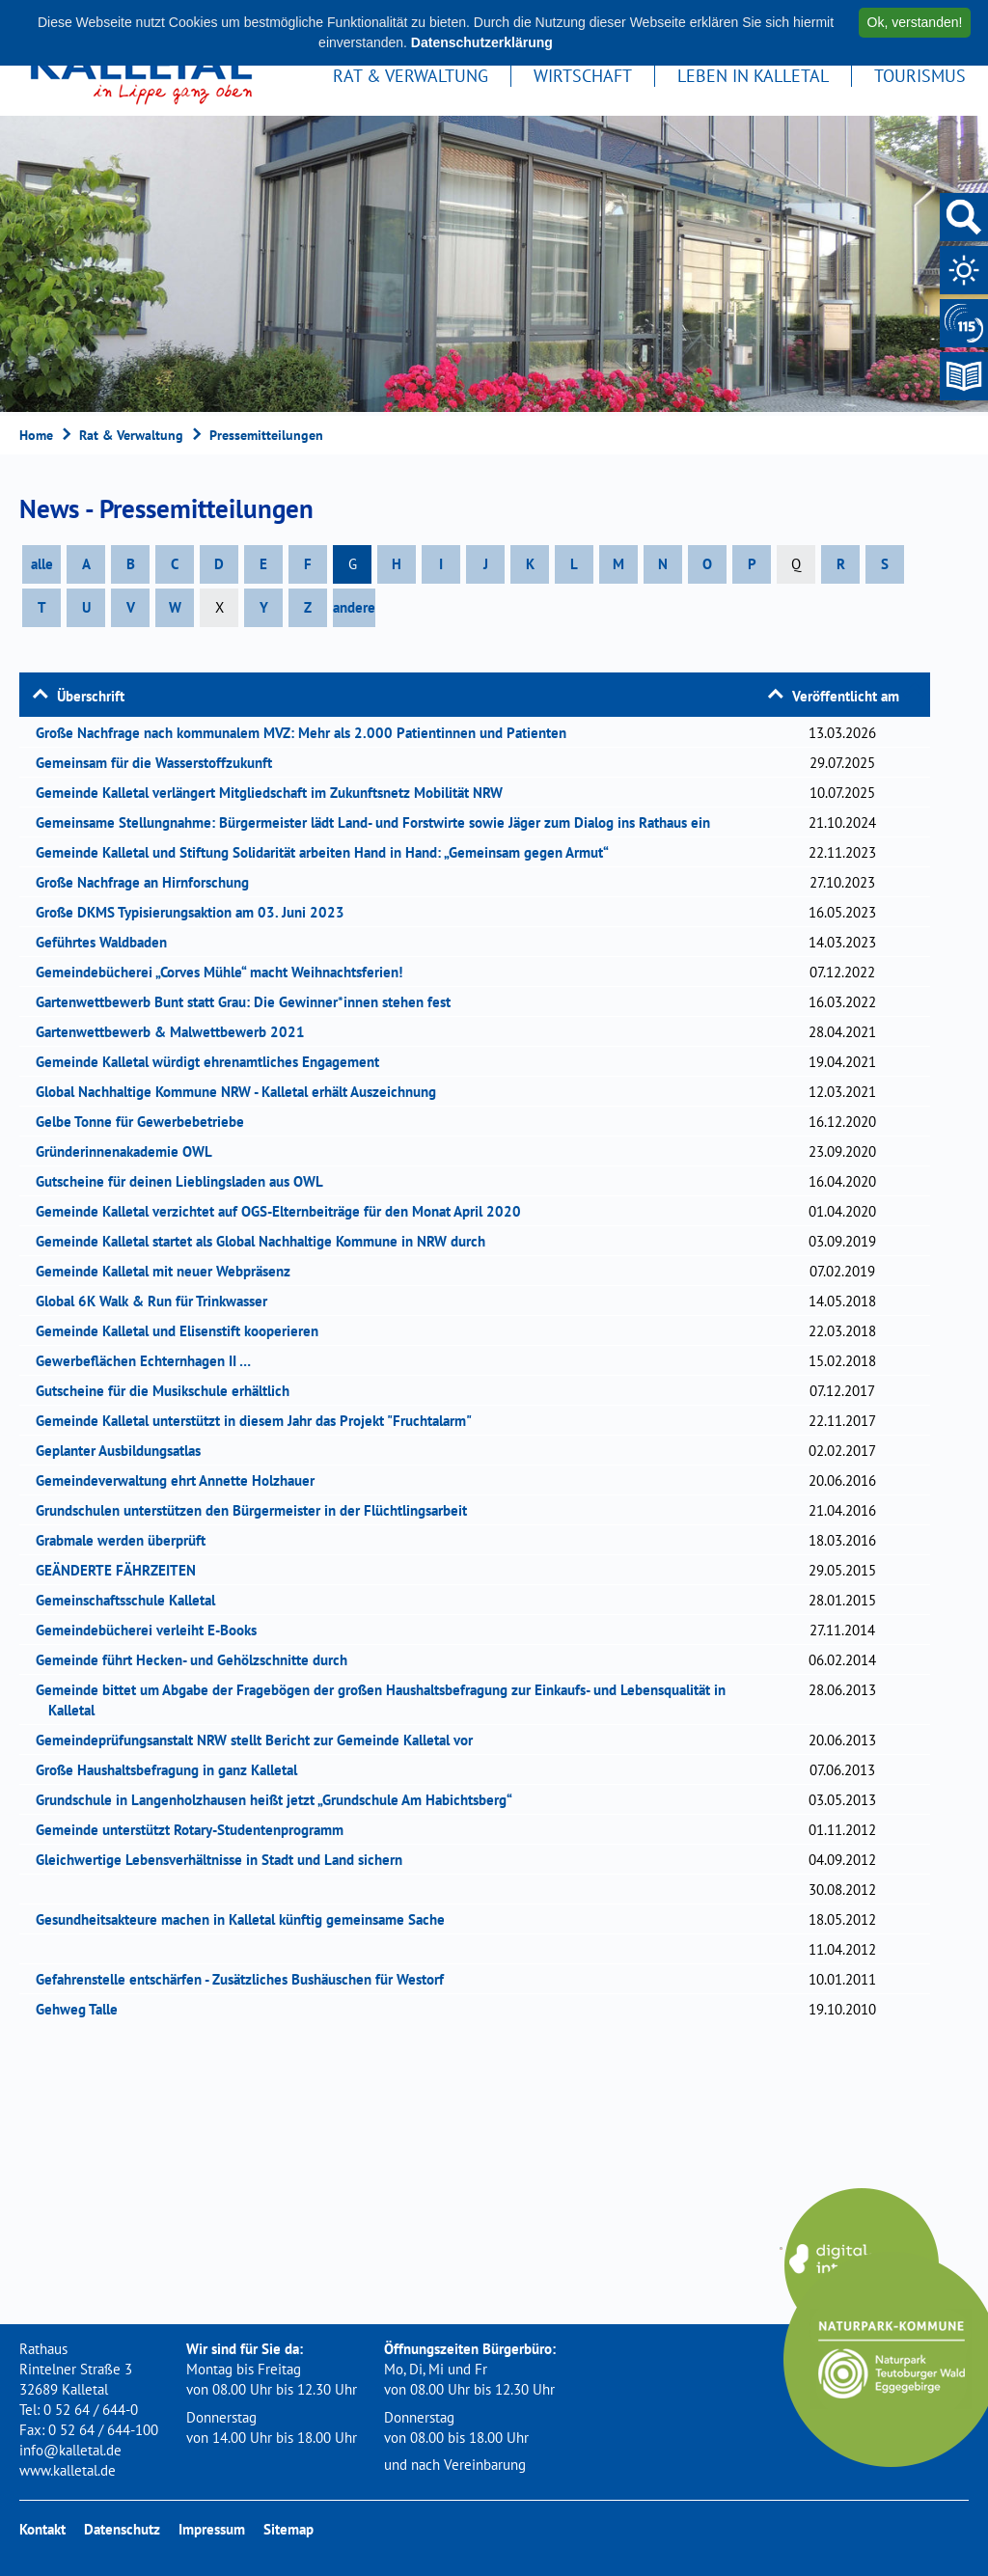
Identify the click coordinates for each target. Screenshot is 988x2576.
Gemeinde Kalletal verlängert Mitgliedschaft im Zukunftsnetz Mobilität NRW (275, 792)
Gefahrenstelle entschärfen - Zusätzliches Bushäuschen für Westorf (246, 1979)
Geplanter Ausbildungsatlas (124, 1450)
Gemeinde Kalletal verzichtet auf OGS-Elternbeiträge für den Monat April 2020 (284, 1211)
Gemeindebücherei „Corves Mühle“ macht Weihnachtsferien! (225, 972)
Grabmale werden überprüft (127, 1540)
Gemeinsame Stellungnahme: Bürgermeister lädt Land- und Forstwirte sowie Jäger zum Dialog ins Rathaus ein (379, 822)
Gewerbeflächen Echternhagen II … (149, 1361)
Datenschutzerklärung (482, 42)
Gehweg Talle (83, 2009)
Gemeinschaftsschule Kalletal (131, 1600)
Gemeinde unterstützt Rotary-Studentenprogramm (195, 1830)
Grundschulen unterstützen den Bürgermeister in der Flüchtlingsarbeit (257, 1510)
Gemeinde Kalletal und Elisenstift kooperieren (183, 1331)
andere (354, 607)
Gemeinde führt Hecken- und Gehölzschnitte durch (197, 1660)
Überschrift (90, 696)
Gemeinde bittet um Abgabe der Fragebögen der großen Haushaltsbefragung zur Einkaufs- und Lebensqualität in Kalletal (387, 1700)
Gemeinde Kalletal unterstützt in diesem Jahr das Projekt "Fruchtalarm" (260, 1420)
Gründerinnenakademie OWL (130, 1151)
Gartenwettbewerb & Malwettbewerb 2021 (176, 1032)
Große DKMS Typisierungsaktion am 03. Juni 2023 (196, 912)
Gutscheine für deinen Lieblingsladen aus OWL (185, 1181)
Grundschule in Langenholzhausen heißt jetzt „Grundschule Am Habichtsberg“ (280, 1800)
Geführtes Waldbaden (107, 942)
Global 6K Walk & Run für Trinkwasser (157, 1301)
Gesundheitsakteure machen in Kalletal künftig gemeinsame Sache (246, 1919)
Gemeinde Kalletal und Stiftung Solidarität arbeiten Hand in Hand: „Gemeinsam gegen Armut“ (328, 852)
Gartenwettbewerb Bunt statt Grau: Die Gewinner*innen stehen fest (249, 1002)
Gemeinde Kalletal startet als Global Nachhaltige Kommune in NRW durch (266, 1241)
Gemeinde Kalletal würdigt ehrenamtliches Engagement (213, 1062)
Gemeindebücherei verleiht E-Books (152, 1630)
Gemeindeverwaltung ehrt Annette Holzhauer (181, 1480)
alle (42, 564)
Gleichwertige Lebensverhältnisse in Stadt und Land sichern (225, 1859)
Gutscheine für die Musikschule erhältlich (168, 1391)
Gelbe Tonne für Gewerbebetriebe (146, 1121)
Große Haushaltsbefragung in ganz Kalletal (172, 1770)
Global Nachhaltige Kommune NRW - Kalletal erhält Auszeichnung (242, 1091)
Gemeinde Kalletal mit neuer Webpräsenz (169, 1271)
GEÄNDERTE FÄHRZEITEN (122, 1570)
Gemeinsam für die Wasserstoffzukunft (160, 763)
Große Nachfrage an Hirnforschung (148, 882)
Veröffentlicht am (845, 696)
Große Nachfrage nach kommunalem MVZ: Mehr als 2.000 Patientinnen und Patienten (307, 733)
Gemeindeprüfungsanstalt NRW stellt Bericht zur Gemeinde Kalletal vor (260, 1740)
